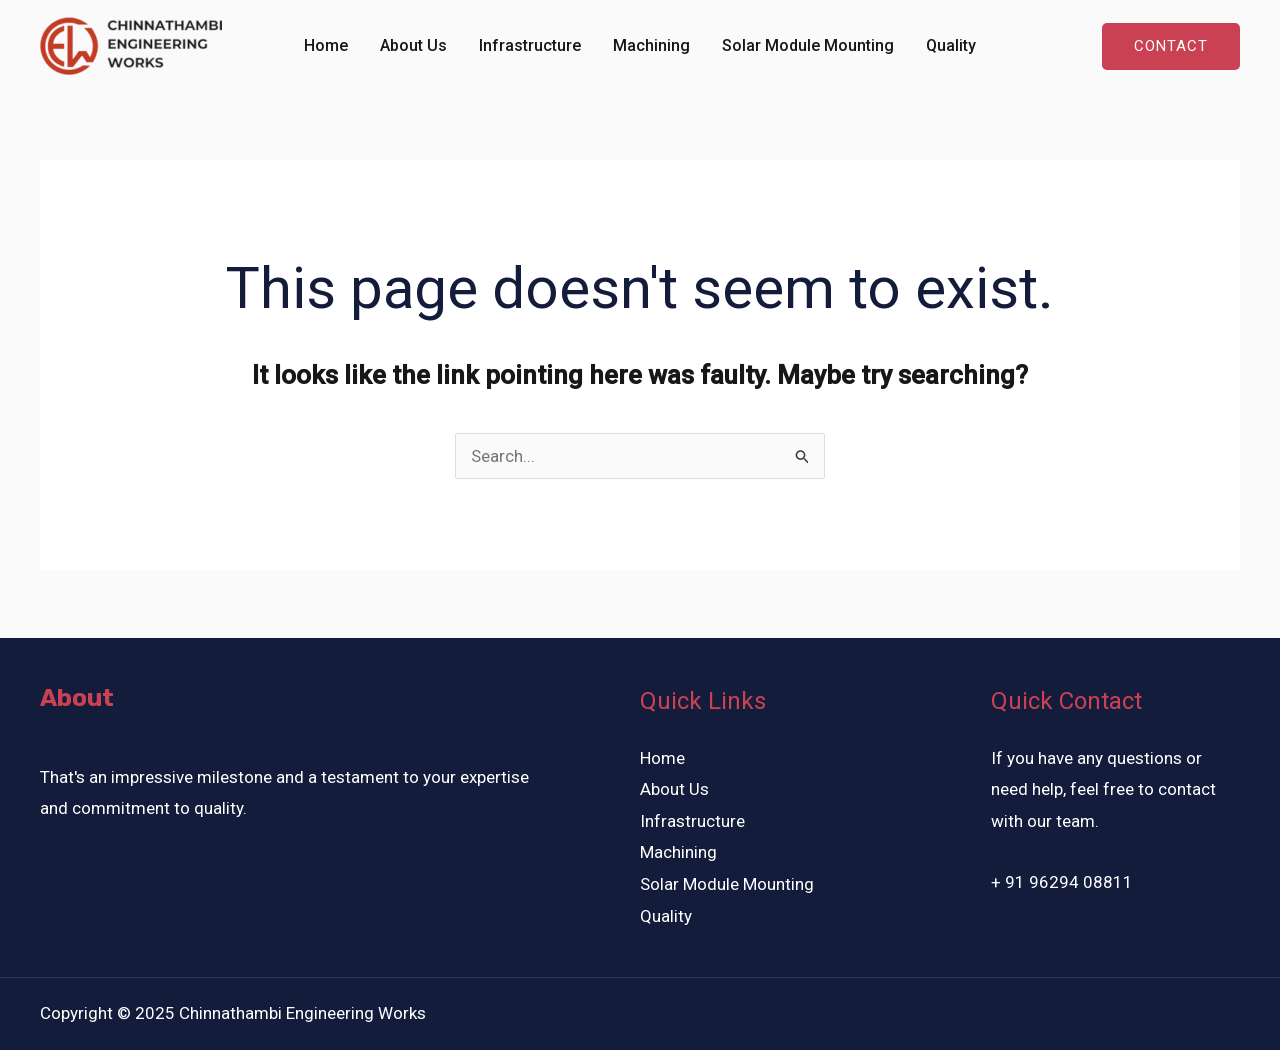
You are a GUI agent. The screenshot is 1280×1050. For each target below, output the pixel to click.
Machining (651, 45)
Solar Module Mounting (808, 45)
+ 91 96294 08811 (1064, 882)
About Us (413, 45)
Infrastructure (530, 45)
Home (326, 45)
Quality (951, 45)
